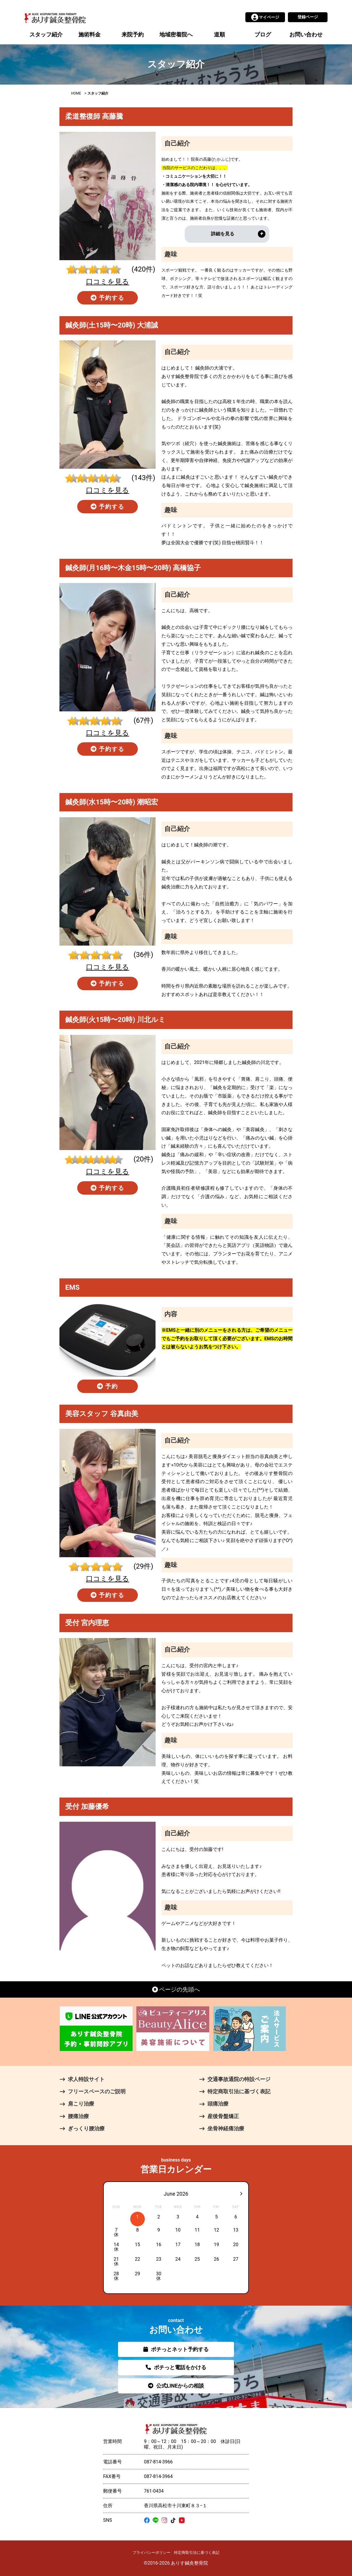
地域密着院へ (176, 34)
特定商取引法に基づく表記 (196, 2552)
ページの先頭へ (176, 1989)
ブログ (262, 34)
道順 (219, 34)
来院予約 (133, 34)
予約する (108, 297)
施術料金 (89, 34)
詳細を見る (222, 234)
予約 (107, 1386)
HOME (76, 93)
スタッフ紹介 (46, 34)
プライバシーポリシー (151, 2552)
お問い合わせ (306, 34)
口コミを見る (107, 282)
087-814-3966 (158, 2462)
